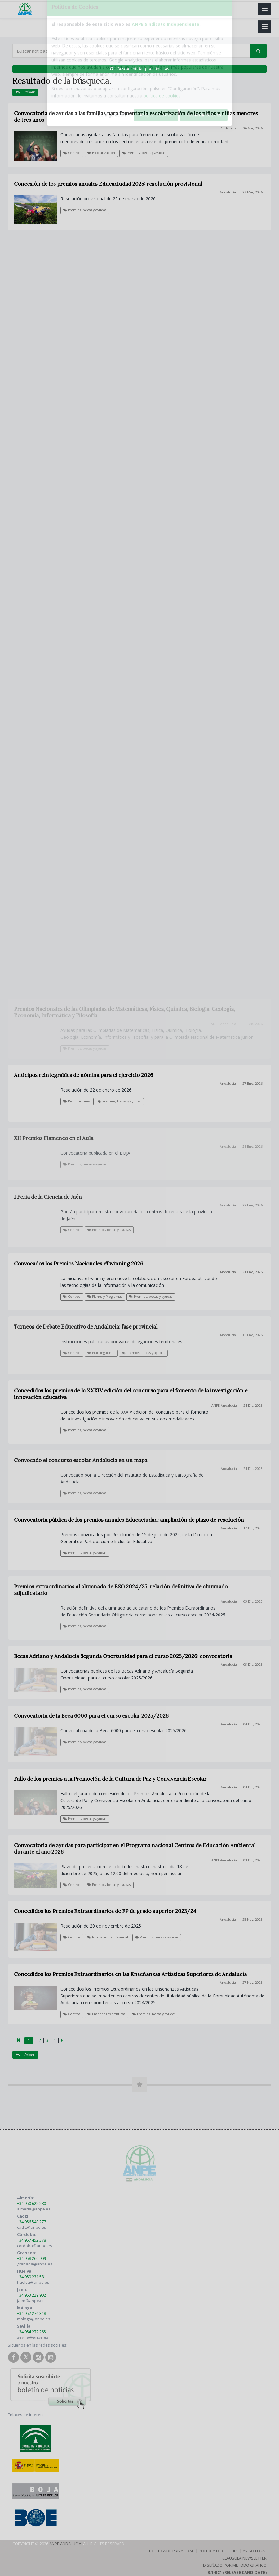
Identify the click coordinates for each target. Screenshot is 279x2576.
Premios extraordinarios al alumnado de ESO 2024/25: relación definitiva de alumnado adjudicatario (121, 1590)
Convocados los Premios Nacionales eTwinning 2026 (78, 1263)
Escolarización (101, 153)
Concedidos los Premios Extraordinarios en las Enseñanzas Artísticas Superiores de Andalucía (130, 1974)
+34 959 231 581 (31, 2276)
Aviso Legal (255, 2551)
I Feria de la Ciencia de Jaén (48, 1196)
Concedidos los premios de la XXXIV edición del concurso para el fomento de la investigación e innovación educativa (130, 1394)
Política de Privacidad (172, 2551)
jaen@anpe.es (31, 2300)
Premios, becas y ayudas (143, 153)
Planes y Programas (104, 1296)
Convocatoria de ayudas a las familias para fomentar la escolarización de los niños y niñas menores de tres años (136, 116)
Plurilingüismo (101, 1353)
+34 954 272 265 (31, 2331)
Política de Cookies (219, 2551)
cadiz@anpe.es (31, 2227)
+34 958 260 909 (31, 2258)
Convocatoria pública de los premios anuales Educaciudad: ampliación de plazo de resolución (129, 1519)
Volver (25, 92)
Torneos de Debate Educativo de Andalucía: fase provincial (85, 1326)
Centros (71, 153)
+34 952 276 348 (31, 2313)
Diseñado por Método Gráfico (235, 2565)
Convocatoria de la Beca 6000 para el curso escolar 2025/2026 (91, 1715)
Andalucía (228, 128)
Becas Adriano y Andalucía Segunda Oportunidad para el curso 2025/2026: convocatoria (123, 1656)
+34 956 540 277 (31, 2221)
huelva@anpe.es (33, 2282)
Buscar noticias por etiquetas (139, 68)
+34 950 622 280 (31, 2203)
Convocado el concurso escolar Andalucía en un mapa (80, 1460)
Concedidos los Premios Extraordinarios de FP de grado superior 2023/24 (105, 1911)
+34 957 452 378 (31, 2240)
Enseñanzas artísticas (106, 2014)
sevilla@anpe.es (32, 2337)
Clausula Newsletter (244, 2558)
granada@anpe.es (34, 2264)
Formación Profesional (107, 1937)
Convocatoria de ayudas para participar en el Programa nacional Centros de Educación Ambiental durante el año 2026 (134, 1848)
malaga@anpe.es (33, 2319)
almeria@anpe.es (34, 2209)
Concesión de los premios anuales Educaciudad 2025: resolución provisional (108, 183)
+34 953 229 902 (31, 2295)
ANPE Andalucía (65, 2543)
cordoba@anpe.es (34, 2245)
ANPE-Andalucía (224, 1405)
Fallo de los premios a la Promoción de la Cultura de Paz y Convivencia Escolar (110, 1778)
